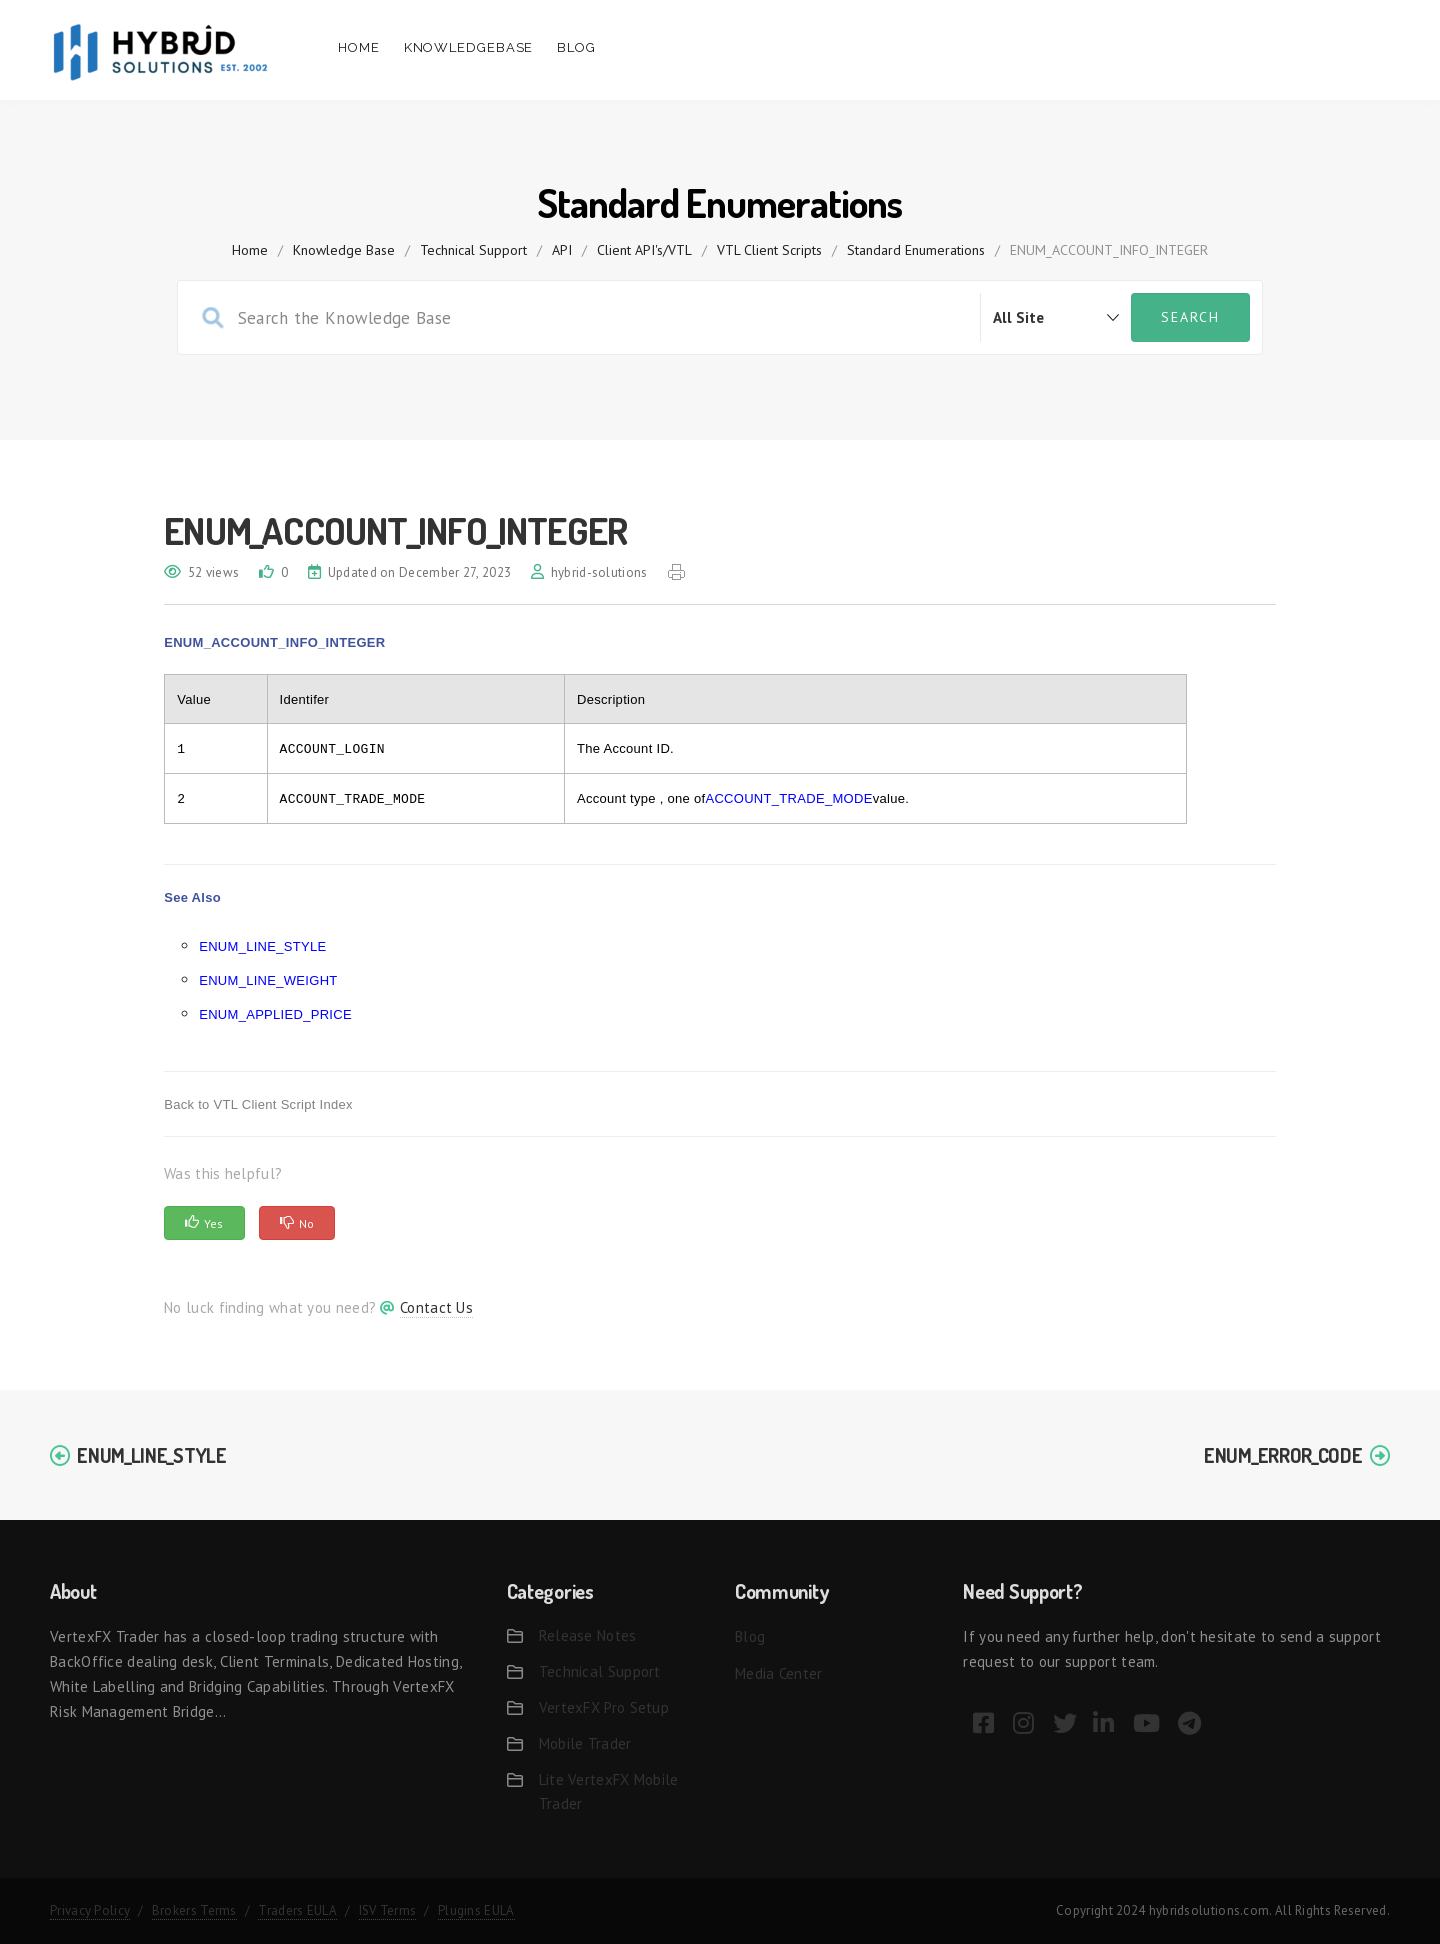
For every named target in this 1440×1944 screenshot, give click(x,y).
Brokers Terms (194, 1910)
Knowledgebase (469, 47)
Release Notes (588, 1635)
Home (359, 47)
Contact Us (436, 1307)
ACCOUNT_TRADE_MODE (788, 798)
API (562, 250)
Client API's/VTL (644, 250)
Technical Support (473, 250)
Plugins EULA (476, 1910)
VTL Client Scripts (769, 250)
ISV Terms (388, 1910)
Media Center (779, 1673)
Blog (576, 47)
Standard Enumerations (916, 250)
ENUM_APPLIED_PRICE (275, 1014)
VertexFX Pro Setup (604, 1707)
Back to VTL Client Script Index (258, 1104)
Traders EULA (297, 1910)
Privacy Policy (90, 1910)
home (250, 250)
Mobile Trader (585, 1743)
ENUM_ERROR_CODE (1283, 1455)
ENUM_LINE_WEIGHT (268, 980)
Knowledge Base (344, 250)
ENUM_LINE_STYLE (262, 946)
